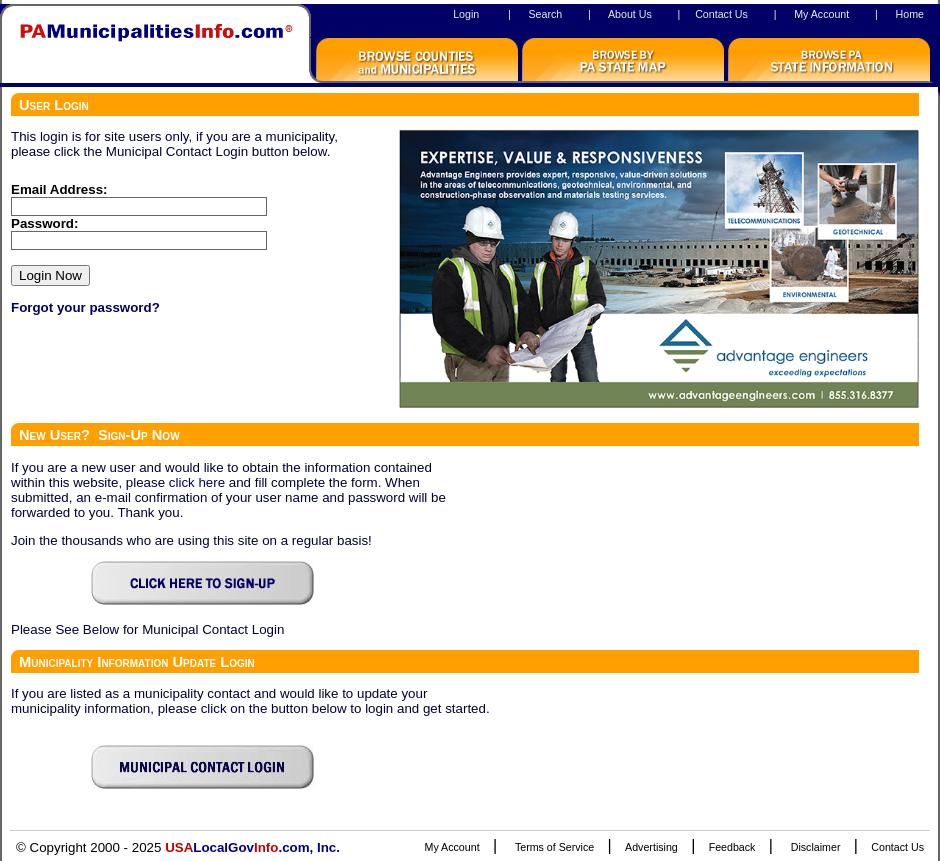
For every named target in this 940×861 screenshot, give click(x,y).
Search (545, 14)
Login (466, 14)
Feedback (732, 847)
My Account (821, 14)
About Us (630, 14)
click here (197, 482)
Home (910, 14)
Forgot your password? (85, 307)
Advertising (651, 847)
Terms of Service (554, 847)
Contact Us (721, 14)
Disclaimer (816, 847)
